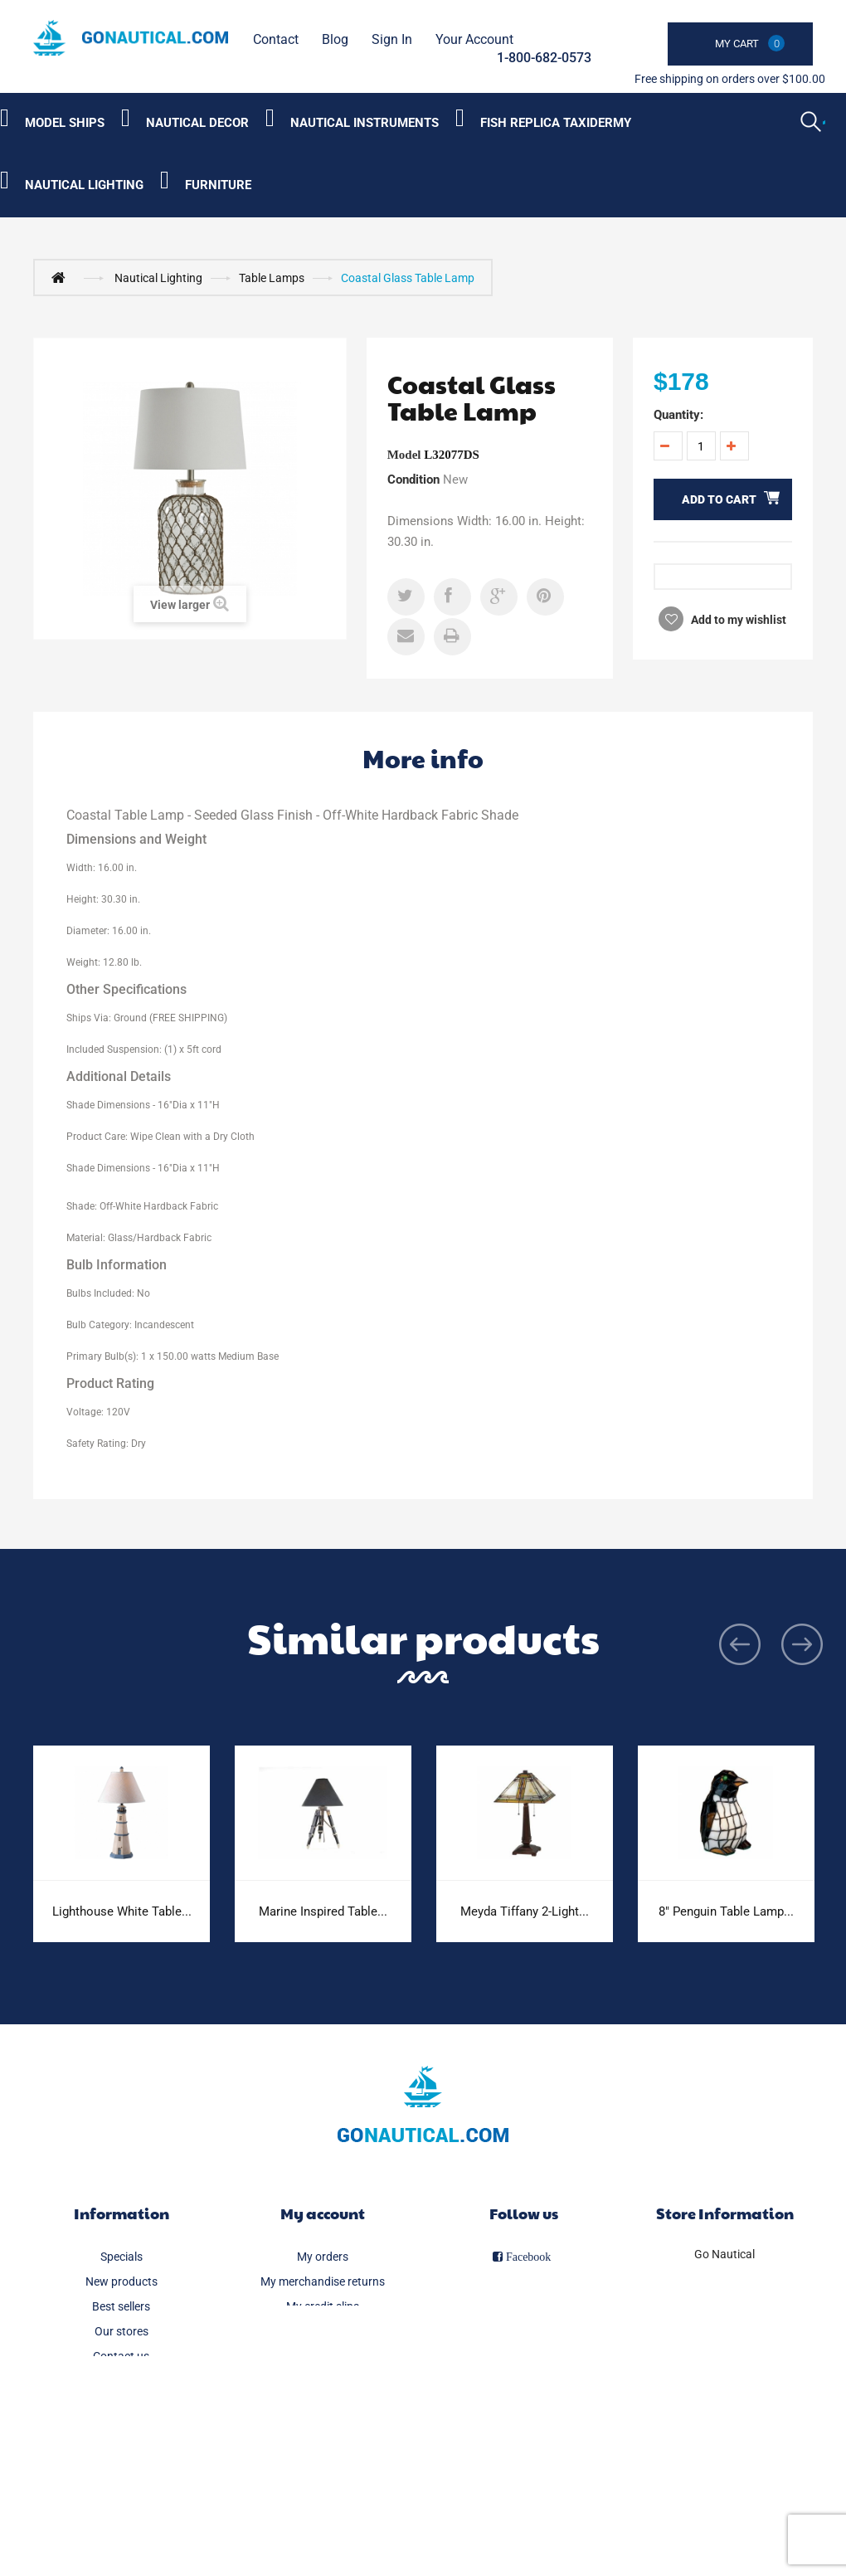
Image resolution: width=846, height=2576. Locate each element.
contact (276, 39)
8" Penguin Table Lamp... (726, 1911)
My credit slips (322, 2306)
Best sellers (121, 2306)
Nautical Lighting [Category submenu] (84, 185)
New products (121, 2281)
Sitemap (121, 2505)
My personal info (322, 2356)
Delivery (121, 2381)
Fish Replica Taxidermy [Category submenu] (555, 122)
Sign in (392, 39)
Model (404, 454)
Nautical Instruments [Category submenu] (364, 122)
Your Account (474, 39)
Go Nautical (724, 2254)
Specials (121, 2256)
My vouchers (322, 2381)
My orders (322, 2256)
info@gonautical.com (724, 2323)
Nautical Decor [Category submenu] (197, 122)
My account (322, 2213)
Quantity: (678, 414)
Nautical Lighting (158, 278)
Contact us (121, 2356)
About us (121, 2455)
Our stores (121, 2331)
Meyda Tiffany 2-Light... (524, 1911)
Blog (335, 39)
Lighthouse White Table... (122, 1911)
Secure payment (121, 2480)
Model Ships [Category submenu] (65, 122)
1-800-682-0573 (544, 58)
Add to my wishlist (737, 619)
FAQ (121, 2430)
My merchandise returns (322, 2281)
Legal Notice (121, 2406)
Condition (413, 479)
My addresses (322, 2331)
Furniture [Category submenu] (218, 185)
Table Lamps (271, 278)
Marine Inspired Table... (323, 1911)
